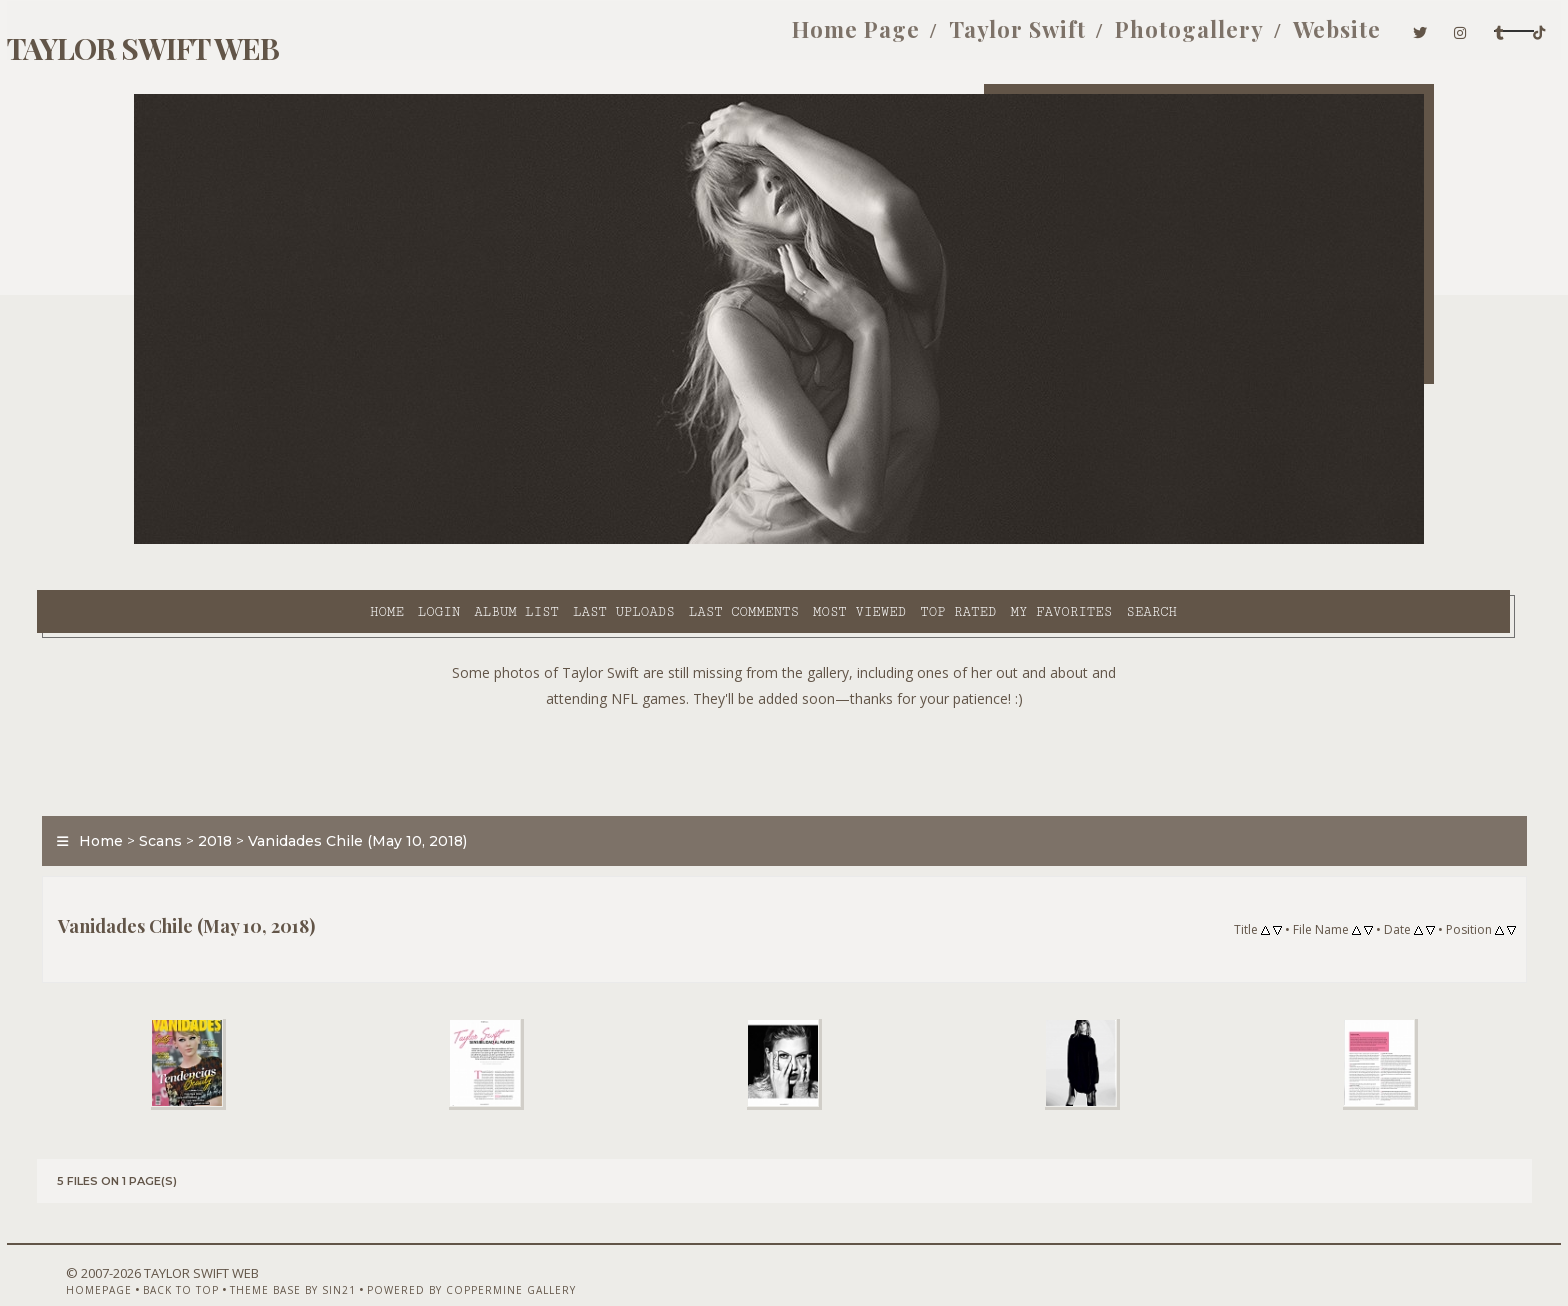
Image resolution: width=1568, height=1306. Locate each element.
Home (217, 541)
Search (982, 541)
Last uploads (455, 541)
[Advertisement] (784, 710)
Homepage (167, 1253)
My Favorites (892, 541)
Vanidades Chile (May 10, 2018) (454, 794)
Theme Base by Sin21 (361, 1253)
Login (269, 541)
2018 (312, 794)
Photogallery (986, 38)
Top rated (789, 541)
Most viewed (689, 541)
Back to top (249, 1253)
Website (1134, 38)
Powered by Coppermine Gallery (539, 1253)
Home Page (653, 38)
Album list (347, 541)
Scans (257, 794)
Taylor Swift (814, 38)
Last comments (574, 541)
